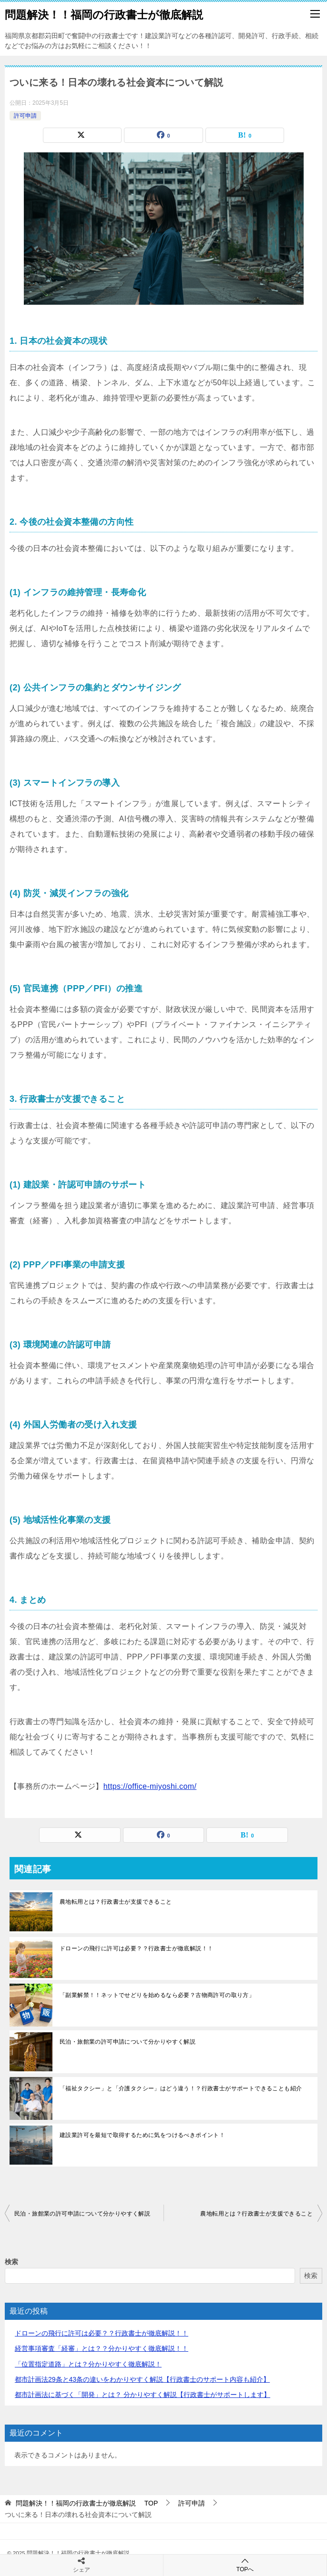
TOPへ (245, 2565)
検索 (11, 2262)
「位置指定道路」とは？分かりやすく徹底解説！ (88, 2364)
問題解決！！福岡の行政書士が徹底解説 (109, 14)
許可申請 (25, 115)
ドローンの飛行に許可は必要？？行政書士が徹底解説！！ (136, 1948)
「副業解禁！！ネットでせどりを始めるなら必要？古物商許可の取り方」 (157, 1995)
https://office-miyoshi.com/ (149, 1786)
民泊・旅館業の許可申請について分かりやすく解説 (127, 2041)
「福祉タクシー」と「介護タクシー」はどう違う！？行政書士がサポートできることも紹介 (181, 2088)
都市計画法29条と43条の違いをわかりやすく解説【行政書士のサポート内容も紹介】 (142, 2379)
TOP (87, 2503)
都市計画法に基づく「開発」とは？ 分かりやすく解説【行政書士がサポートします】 (142, 2394)
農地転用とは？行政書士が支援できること (116, 1901)
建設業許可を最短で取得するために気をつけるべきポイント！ (142, 2135)
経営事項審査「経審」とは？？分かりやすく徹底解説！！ (101, 2348)
